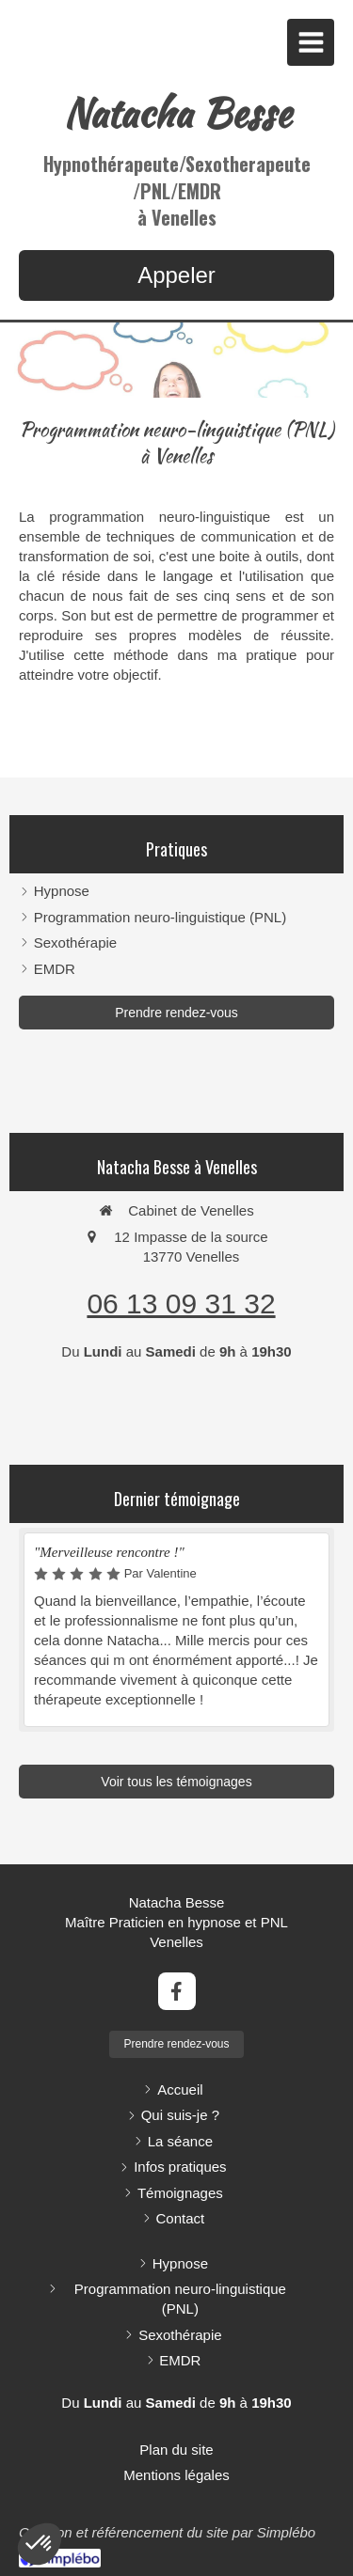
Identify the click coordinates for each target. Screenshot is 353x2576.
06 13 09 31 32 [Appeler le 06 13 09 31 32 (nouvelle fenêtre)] (181, 1303)
